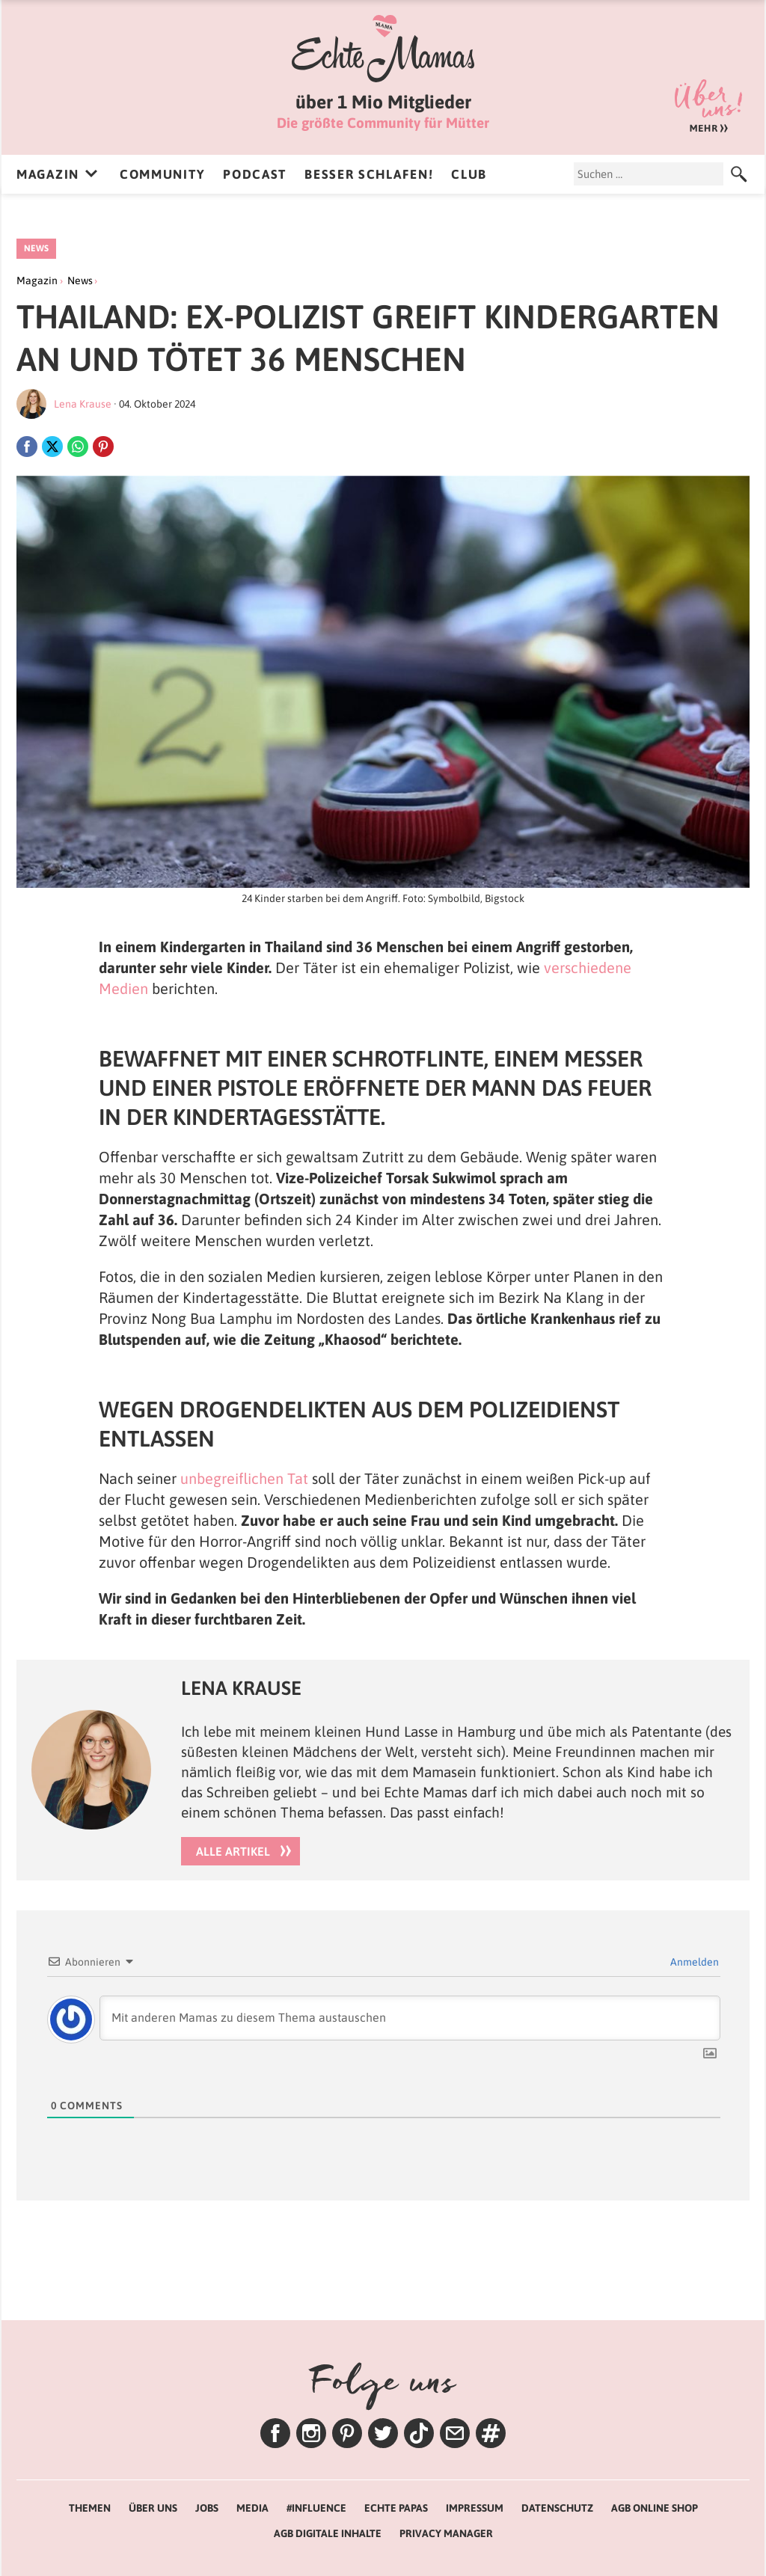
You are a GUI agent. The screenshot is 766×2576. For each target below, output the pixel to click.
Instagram (311, 2433)
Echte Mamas (383, 48)
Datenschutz (557, 2508)
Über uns (708, 106)
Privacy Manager (446, 2533)
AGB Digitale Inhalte (328, 2533)
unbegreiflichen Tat (244, 1478)
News (36, 248)
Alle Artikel (233, 1851)
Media (252, 2508)
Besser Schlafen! (368, 174)
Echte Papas (396, 2508)
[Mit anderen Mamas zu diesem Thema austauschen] (409, 2018)
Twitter (383, 2433)
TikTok (419, 2433)
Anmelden (693, 1962)
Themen (491, 2433)
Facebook (275, 2433)
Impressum (474, 2508)
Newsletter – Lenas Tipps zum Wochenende (455, 2433)
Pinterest (347, 2433)
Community (162, 174)
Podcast (255, 174)
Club (469, 174)
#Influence (316, 2508)
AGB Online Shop (654, 2508)
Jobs (206, 2508)
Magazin (47, 174)
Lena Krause (82, 404)
